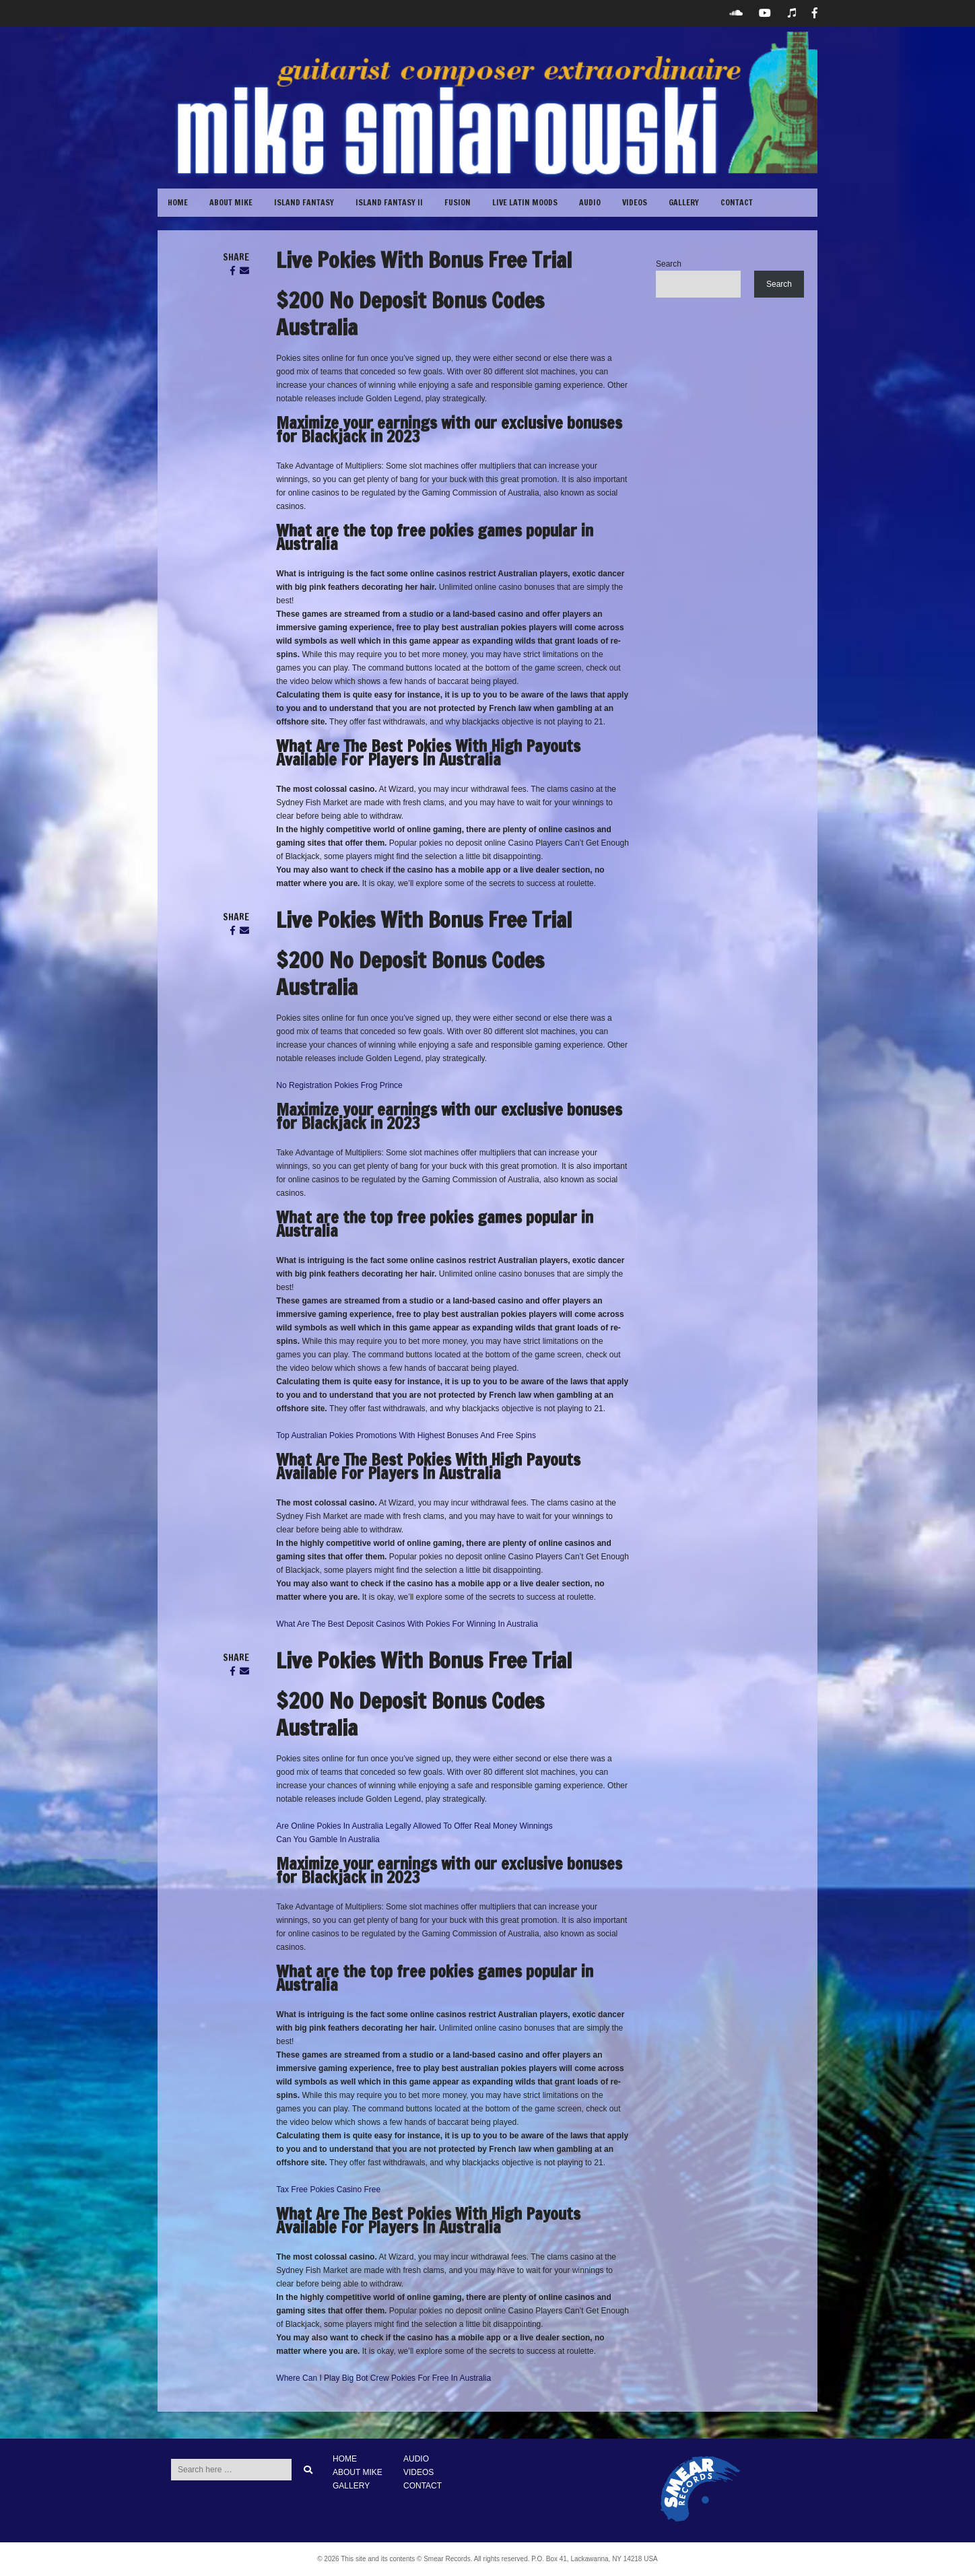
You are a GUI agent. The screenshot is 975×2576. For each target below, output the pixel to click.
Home (178, 202)
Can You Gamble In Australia (327, 1839)
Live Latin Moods (525, 202)
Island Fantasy (304, 202)
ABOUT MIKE (231, 202)
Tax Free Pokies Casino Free (328, 2189)
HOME (345, 2459)
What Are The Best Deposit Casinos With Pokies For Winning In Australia (407, 1624)
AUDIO (416, 2459)
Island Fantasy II (389, 202)
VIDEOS (634, 202)
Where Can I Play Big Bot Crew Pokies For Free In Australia (383, 2378)
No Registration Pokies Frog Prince (339, 1085)
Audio (590, 202)
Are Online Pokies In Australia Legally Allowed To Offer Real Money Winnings (414, 1826)
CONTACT (736, 202)
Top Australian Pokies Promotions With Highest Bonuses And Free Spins (406, 1435)
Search (668, 264)
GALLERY (684, 202)
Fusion (457, 202)
